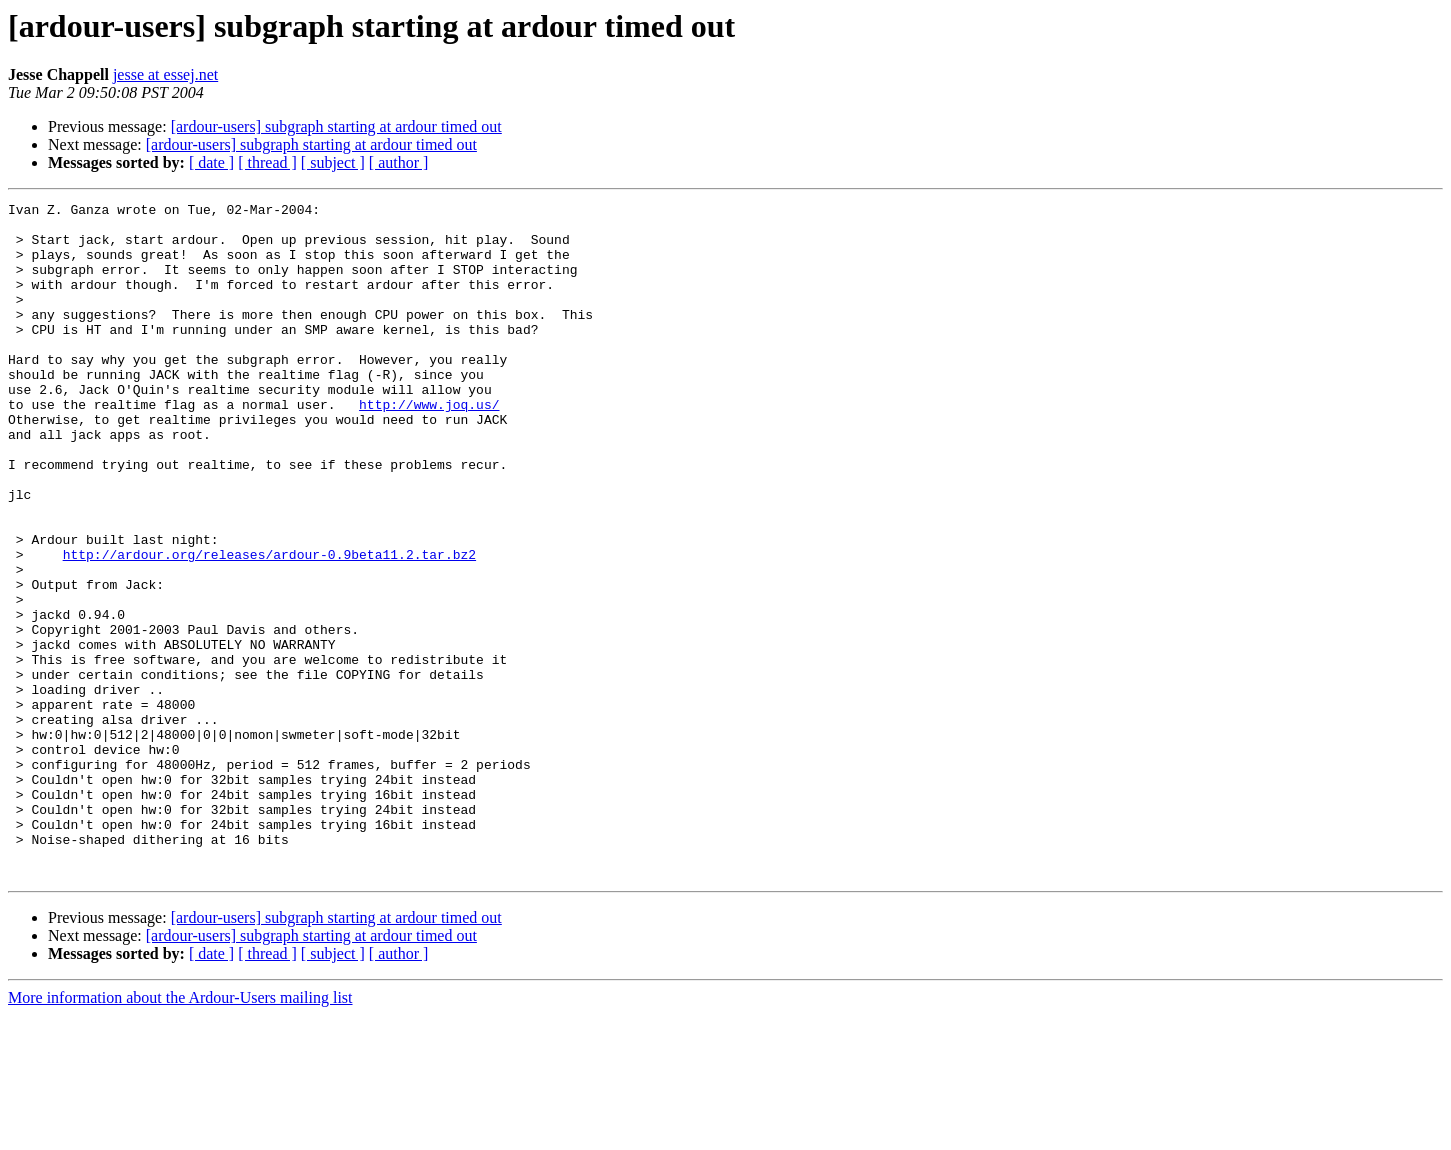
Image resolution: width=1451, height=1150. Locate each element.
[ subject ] (333, 162)
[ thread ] (267, 162)
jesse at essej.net (165, 74)
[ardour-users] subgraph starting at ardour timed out (336, 126)
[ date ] (211, 162)
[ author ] (399, 162)
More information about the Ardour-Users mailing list (180, 1132)
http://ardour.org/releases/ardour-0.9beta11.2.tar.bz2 (269, 626)
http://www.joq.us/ (429, 446)
